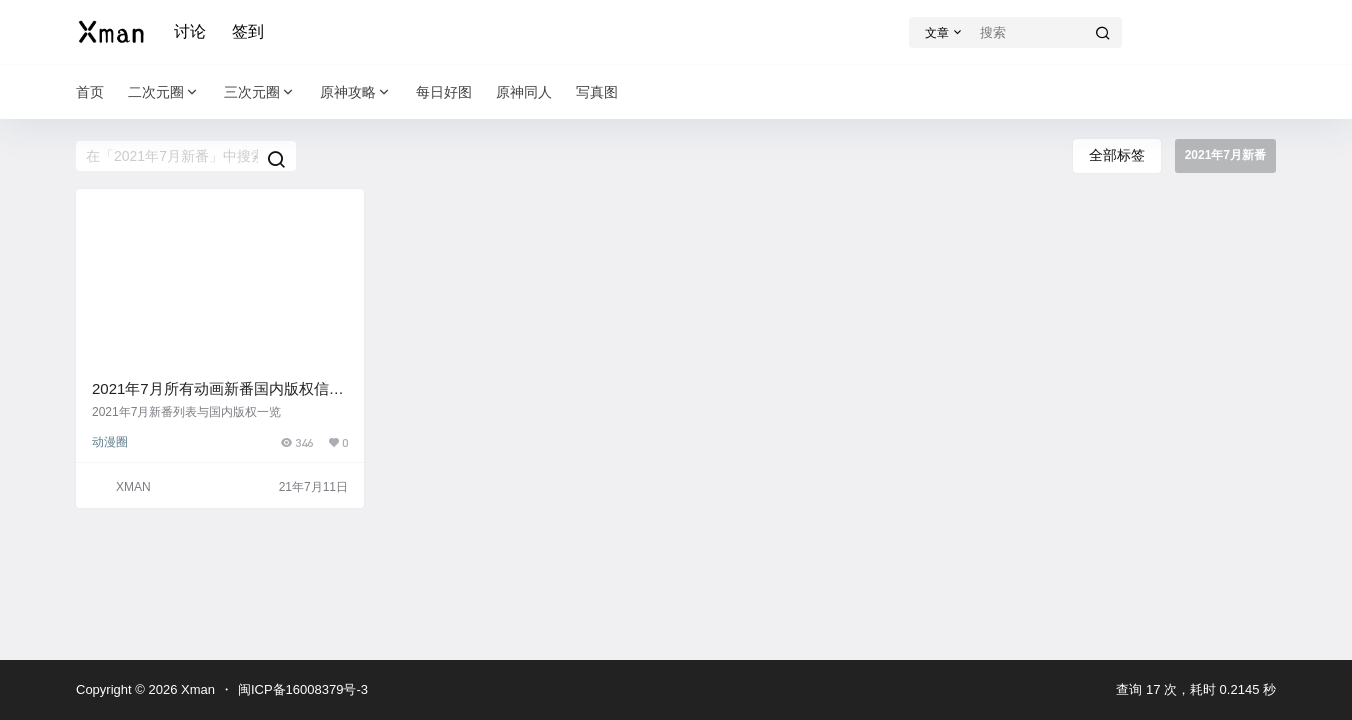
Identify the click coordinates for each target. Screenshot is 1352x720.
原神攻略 (356, 92)
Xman (196, 689)
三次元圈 (260, 92)
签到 (248, 31)
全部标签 (1117, 155)
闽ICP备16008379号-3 (303, 689)
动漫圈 (110, 442)
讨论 (190, 31)
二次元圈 (164, 92)
